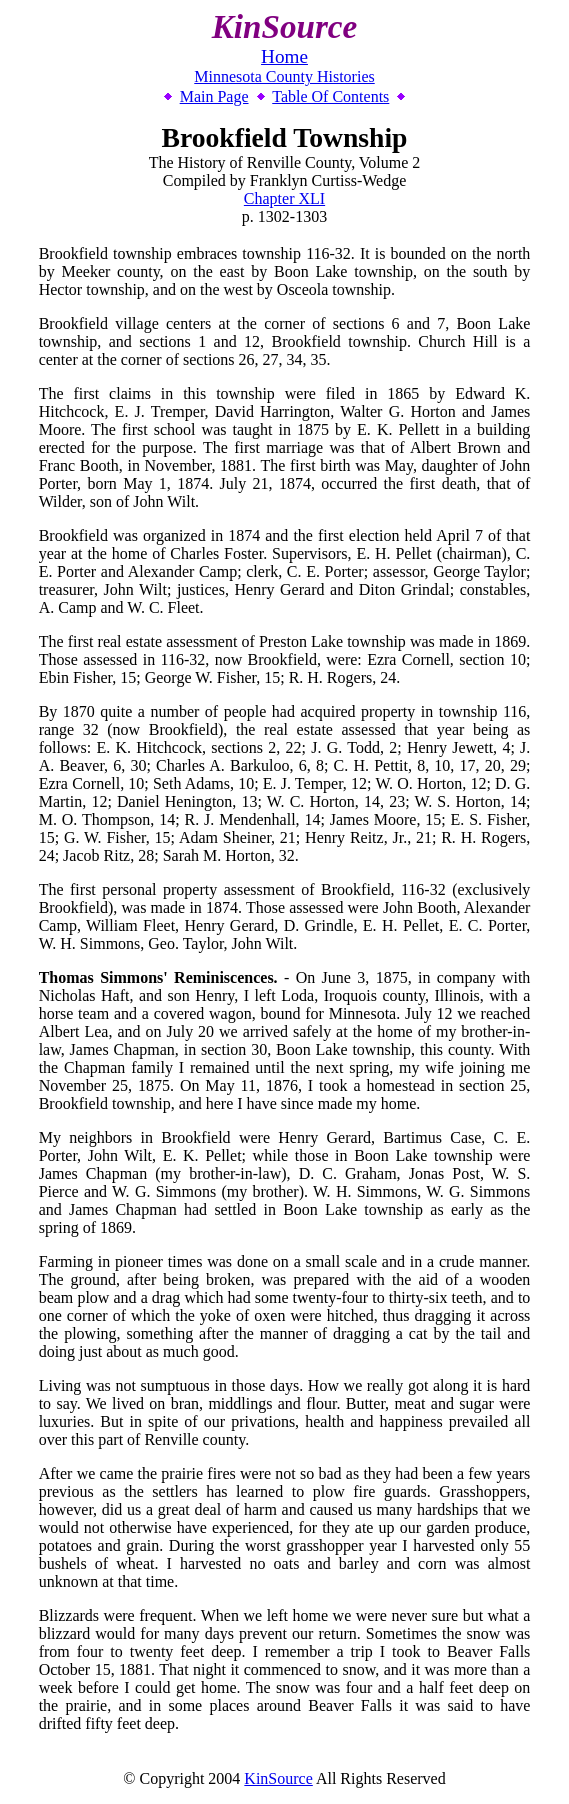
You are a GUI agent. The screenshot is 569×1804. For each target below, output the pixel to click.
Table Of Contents (330, 96)
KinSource (278, 1778)
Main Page (214, 96)
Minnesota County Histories (284, 76)
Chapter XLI (284, 198)
